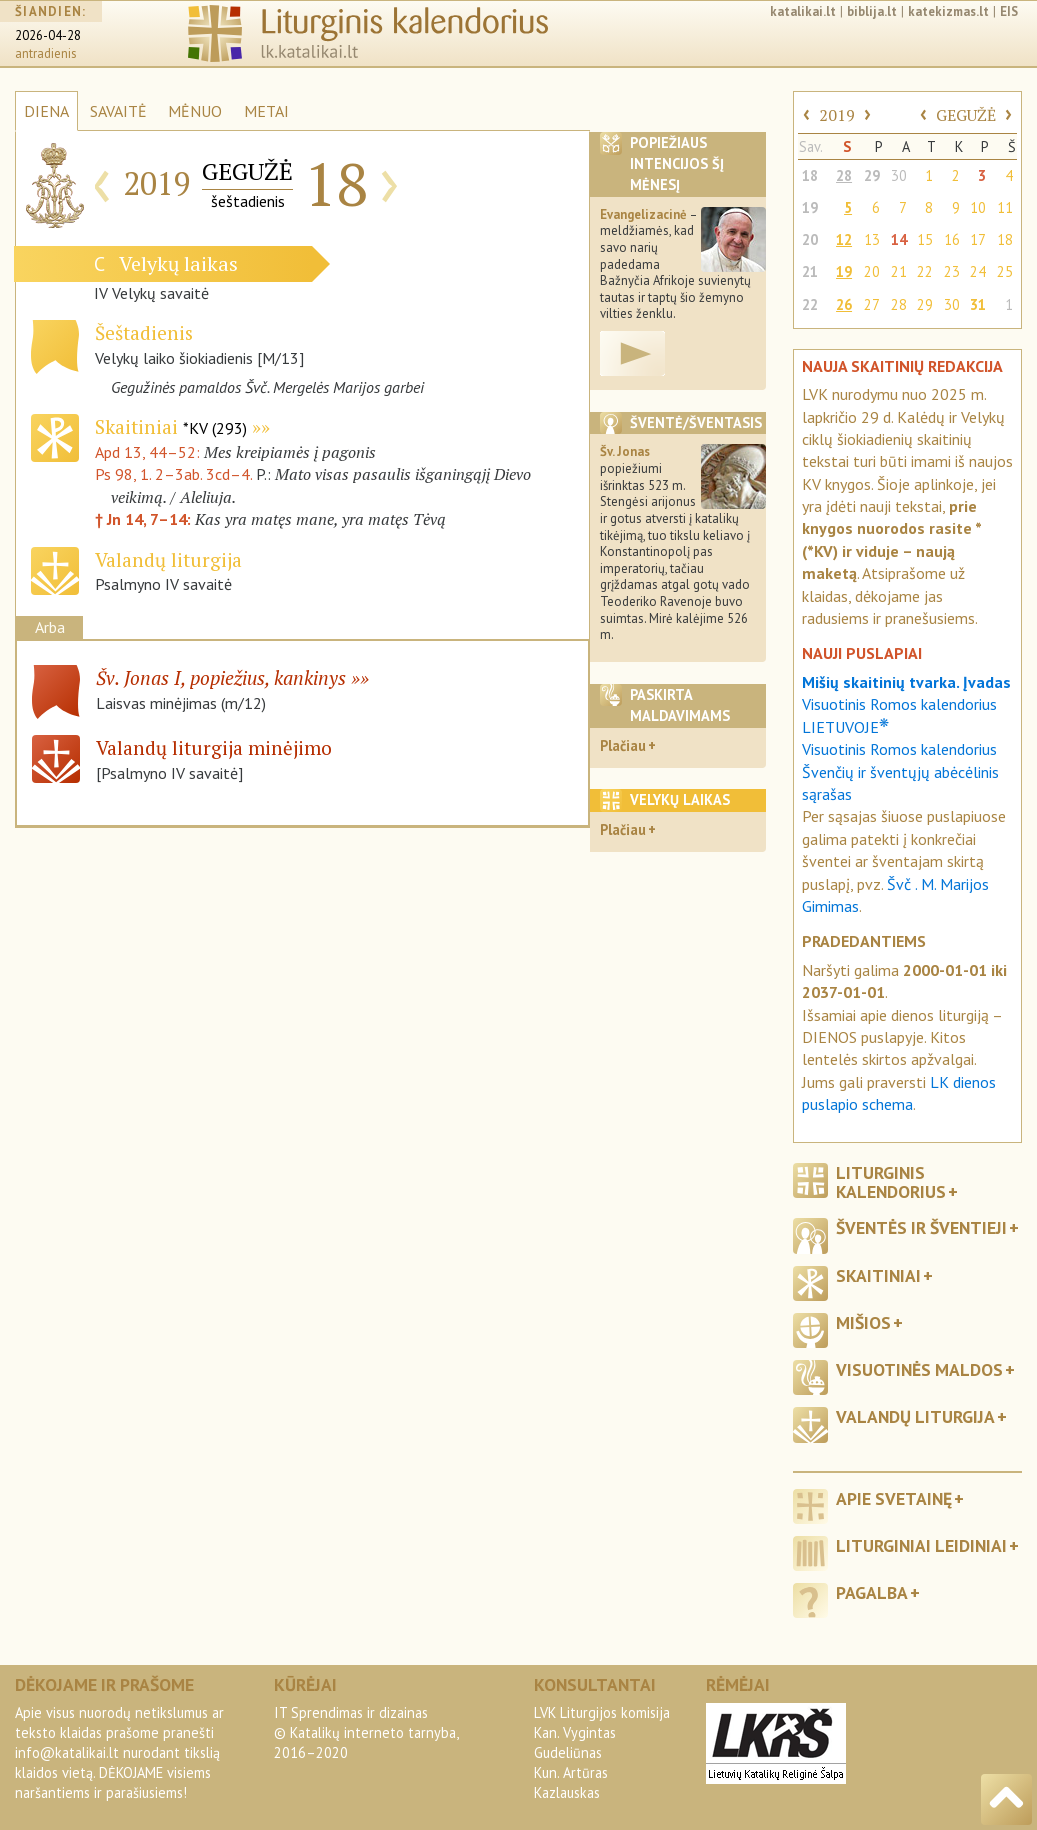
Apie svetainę (894, 1498)
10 (978, 207)
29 (872, 175)
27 (872, 304)
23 (952, 271)
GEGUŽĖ (966, 115)
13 (872, 239)
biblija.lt (872, 11)
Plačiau (623, 745)
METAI (266, 111)
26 (844, 304)
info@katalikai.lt (67, 1752)
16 (952, 239)
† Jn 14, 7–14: (145, 519)
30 (899, 175)
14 (899, 239)
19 (810, 207)
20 (810, 239)
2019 (837, 115)
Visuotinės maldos (919, 1369)
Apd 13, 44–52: (149, 452)
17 (978, 239)
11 (1005, 207)
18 (810, 175)
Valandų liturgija (915, 1416)
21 (810, 271)
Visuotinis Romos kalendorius (899, 749)
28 (844, 175)
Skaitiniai (171, 426)
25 (1005, 271)
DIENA (46, 111)
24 (978, 271)
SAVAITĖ (118, 111)
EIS (1009, 11)
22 (925, 271)
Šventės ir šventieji (921, 1227)
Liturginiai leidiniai (921, 1545)
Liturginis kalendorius (891, 1182)
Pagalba (872, 1592)
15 (925, 239)
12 (844, 239)
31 (978, 304)
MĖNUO (195, 111)
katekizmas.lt (948, 11)
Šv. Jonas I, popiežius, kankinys (221, 677)
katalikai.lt (803, 11)
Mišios (863, 1322)
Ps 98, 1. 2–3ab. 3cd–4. (173, 474)
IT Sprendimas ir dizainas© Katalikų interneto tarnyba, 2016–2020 (366, 1732)
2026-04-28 (48, 35)
